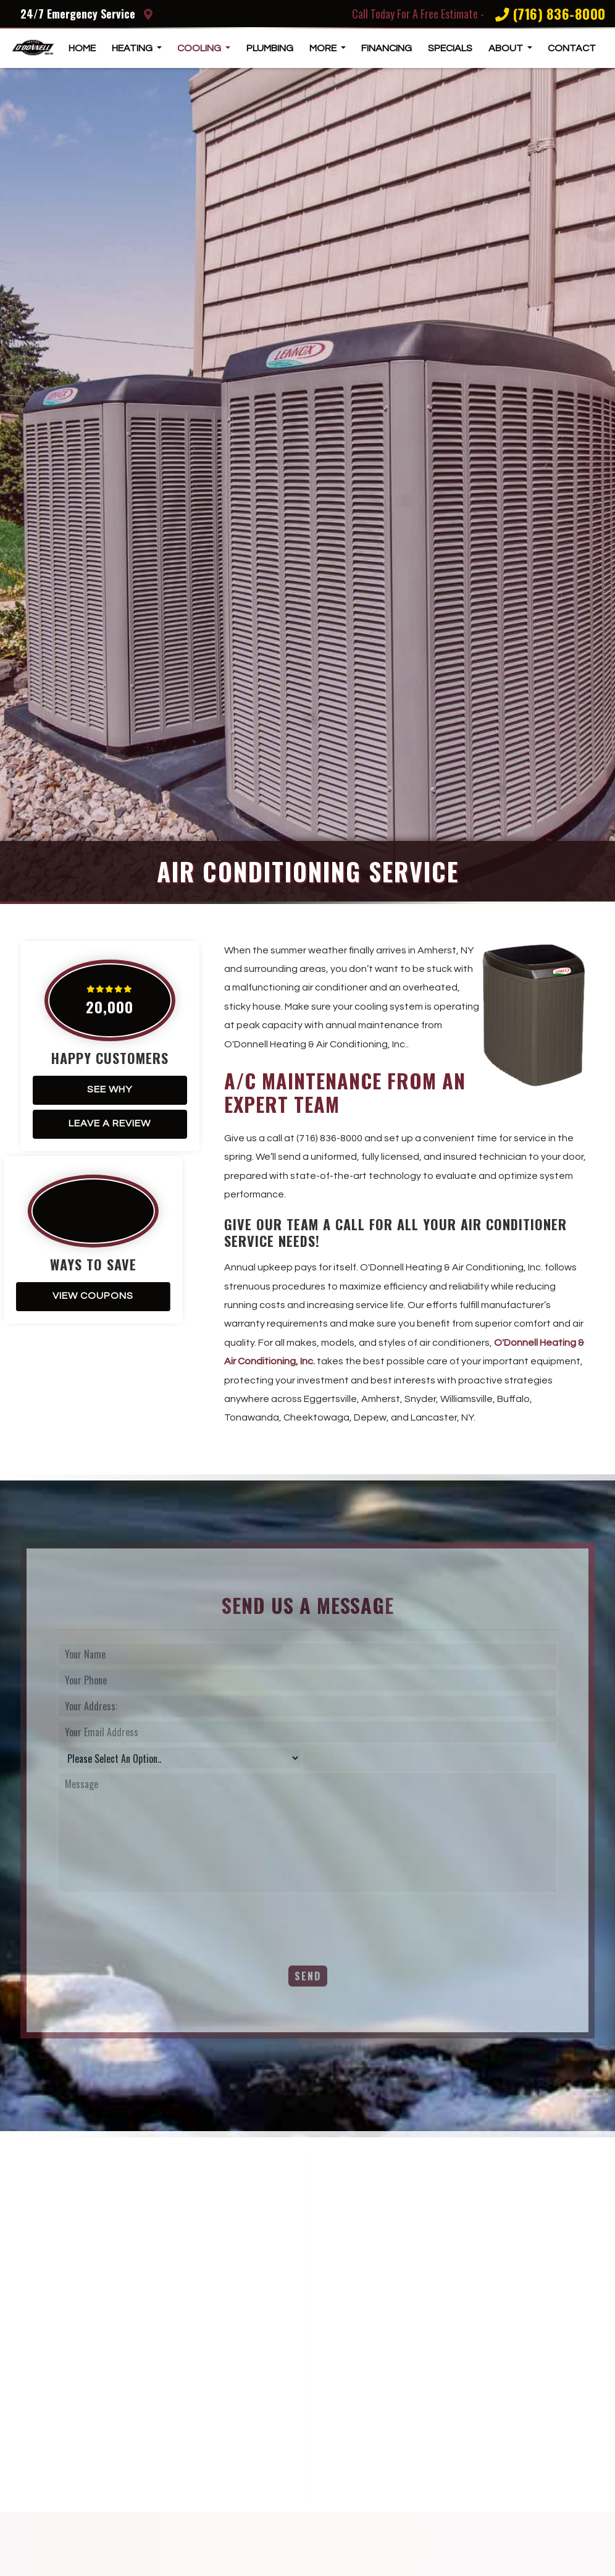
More (323, 48)
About (506, 48)
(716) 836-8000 (550, 13)
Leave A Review (110, 1123)
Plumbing (269, 48)
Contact (572, 48)
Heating (133, 48)
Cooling (200, 48)
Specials (450, 48)
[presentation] (150, 1922)
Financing (386, 48)
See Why (109, 1089)
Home (82, 48)
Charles (464, 2442)
